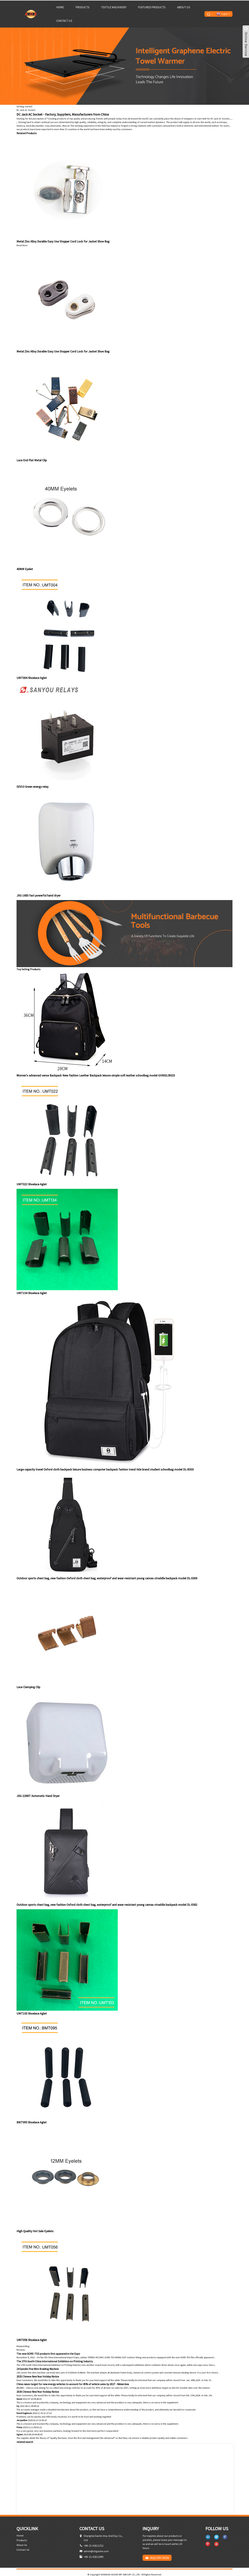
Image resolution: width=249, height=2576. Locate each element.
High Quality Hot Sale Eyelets (35, 2230)
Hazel (29, 2398)
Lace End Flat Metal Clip (32, 460)
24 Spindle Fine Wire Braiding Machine (38, 2368)
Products (82, 7)
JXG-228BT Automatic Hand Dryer (38, 1795)
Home (60, 7)
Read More (22, 244)
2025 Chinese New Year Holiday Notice (38, 2376)
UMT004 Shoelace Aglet (32, 677)
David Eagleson (34, 2412)
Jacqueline (32, 2419)
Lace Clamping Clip (28, 1686)
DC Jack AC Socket (26, 109)
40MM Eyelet (25, 568)
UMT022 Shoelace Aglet (32, 1184)
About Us (183, 7)
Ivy (28, 2405)
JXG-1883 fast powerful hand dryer (39, 895)
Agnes (30, 2433)
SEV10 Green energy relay (32, 786)
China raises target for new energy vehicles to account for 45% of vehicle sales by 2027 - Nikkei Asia (73, 2383)
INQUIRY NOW (159, 2557)
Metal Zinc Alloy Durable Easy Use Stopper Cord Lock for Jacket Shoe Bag (63, 241)
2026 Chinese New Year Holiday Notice (38, 2391)
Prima (29, 2426)
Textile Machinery (113, 7)
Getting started (24, 105)
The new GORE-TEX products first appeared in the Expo (48, 2353)
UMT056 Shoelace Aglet (32, 2339)
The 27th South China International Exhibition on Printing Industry (55, 2360)
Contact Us (64, 20)
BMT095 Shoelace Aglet (32, 2122)
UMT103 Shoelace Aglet (32, 2013)
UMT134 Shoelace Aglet (32, 1292)
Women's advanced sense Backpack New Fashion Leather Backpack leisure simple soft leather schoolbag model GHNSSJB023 (96, 1075)
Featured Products (151, 7)
